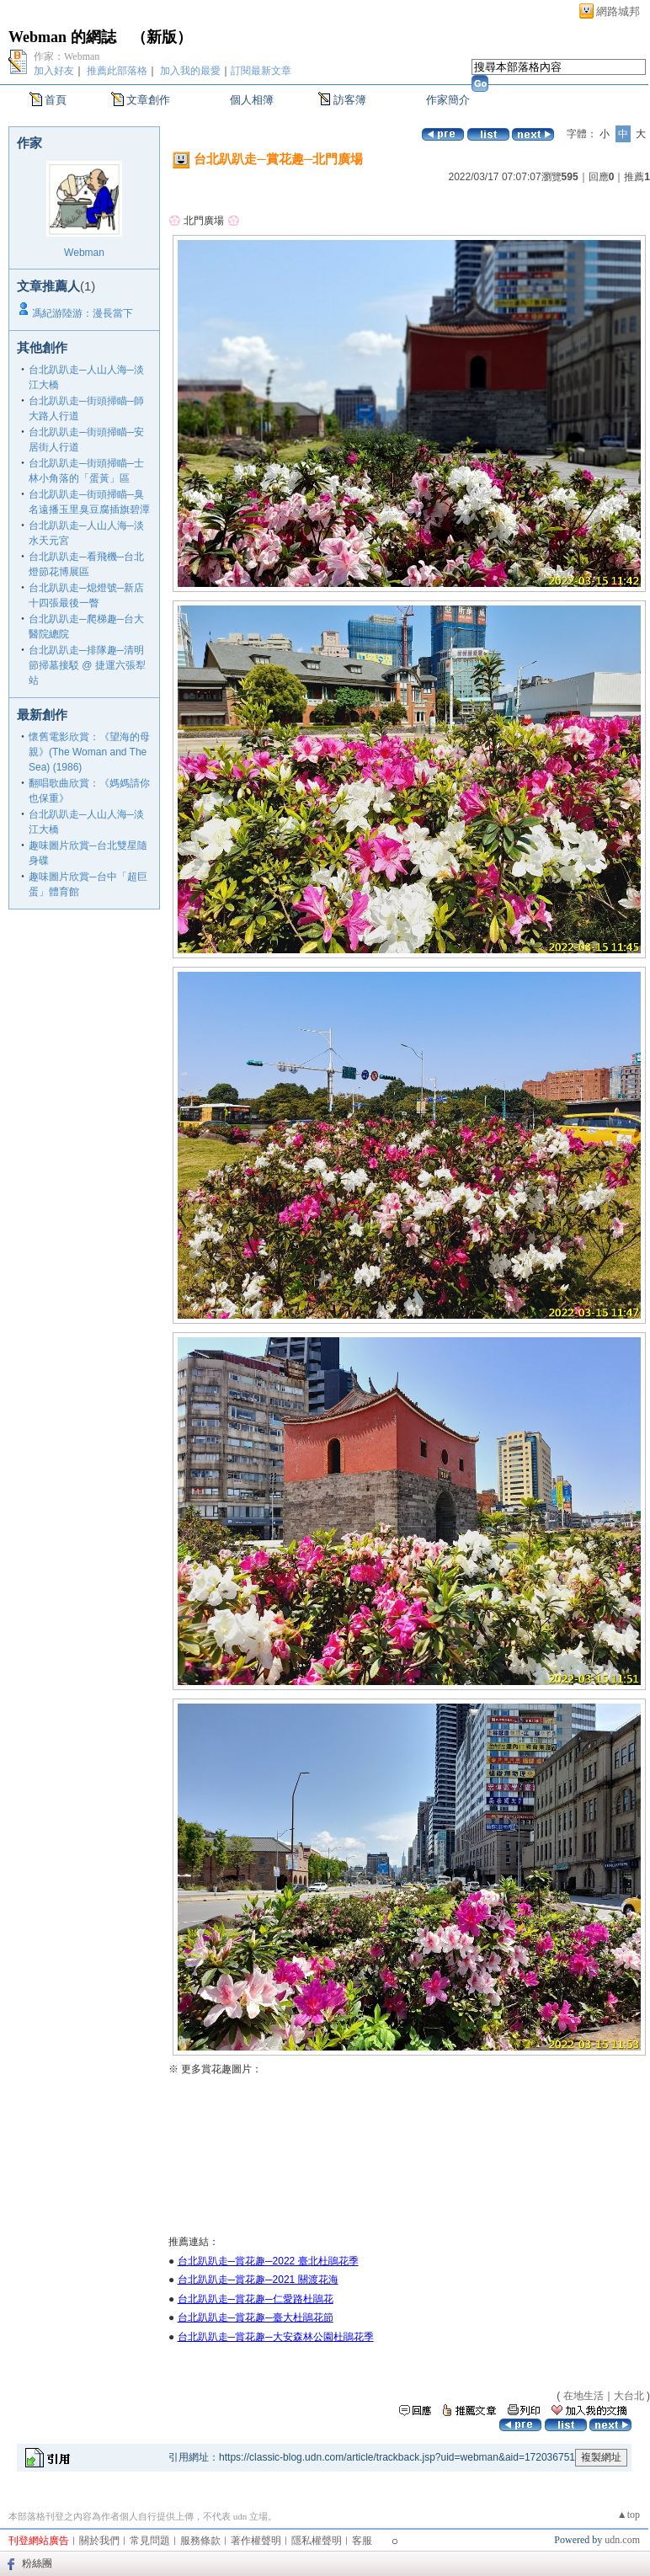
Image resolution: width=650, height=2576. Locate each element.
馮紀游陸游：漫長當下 (82, 313)
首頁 (56, 99)
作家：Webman (66, 56)
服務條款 (200, 2541)
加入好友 (54, 71)
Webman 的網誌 (62, 37)
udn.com (622, 2540)
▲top (628, 2514)
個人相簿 (252, 99)
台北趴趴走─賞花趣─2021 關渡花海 (258, 2279)
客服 (362, 2541)
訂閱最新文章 (261, 71)
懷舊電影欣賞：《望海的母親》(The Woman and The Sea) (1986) (89, 752)
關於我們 (99, 2541)
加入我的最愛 (190, 71)
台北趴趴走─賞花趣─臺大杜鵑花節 (255, 2317)
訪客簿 (349, 99)
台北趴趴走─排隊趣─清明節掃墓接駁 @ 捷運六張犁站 (87, 665)
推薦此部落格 (117, 71)
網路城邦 (618, 11)
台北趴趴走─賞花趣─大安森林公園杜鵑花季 (276, 2337)
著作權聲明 (256, 2541)
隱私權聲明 (316, 2541)
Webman (84, 253)
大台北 (629, 2396)
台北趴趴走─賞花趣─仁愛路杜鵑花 (255, 2299)
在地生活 (583, 2396)
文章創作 (148, 99)
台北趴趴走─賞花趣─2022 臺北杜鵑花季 (268, 2261)
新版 (162, 37)
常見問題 (150, 2541)
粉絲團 (37, 2563)
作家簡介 (448, 99)
